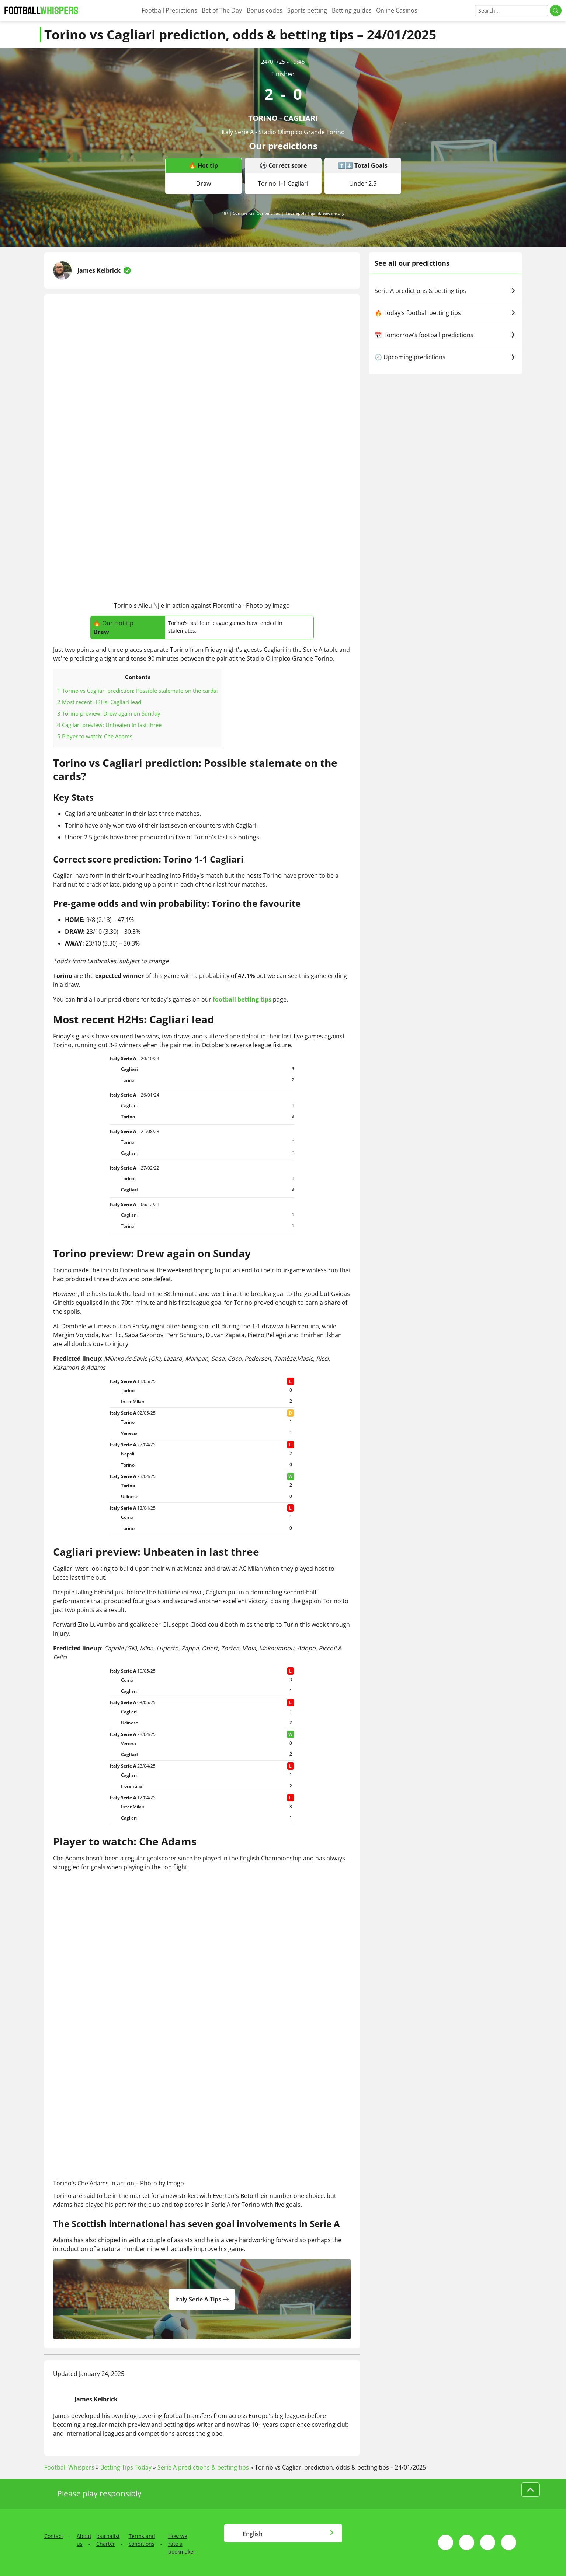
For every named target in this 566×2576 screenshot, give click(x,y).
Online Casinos (396, 10)
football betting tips (242, 999)
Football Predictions (169, 10)
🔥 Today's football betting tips (445, 312)
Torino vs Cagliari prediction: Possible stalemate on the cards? (137, 690)
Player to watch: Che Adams (94, 736)
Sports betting (307, 10)
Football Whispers (69, 2467)
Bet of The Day (222, 10)
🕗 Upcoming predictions (445, 357)
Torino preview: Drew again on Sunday (108, 713)
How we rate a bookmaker (181, 2544)
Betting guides (352, 10)
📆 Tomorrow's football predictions (445, 335)
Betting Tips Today (126, 2467)
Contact (53, 2536)
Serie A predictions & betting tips (445, 290)
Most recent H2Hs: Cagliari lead (99, 702)
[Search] (511, 10)
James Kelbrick (99, 270)
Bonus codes (264, 10)
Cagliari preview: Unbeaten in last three (109, 724)
